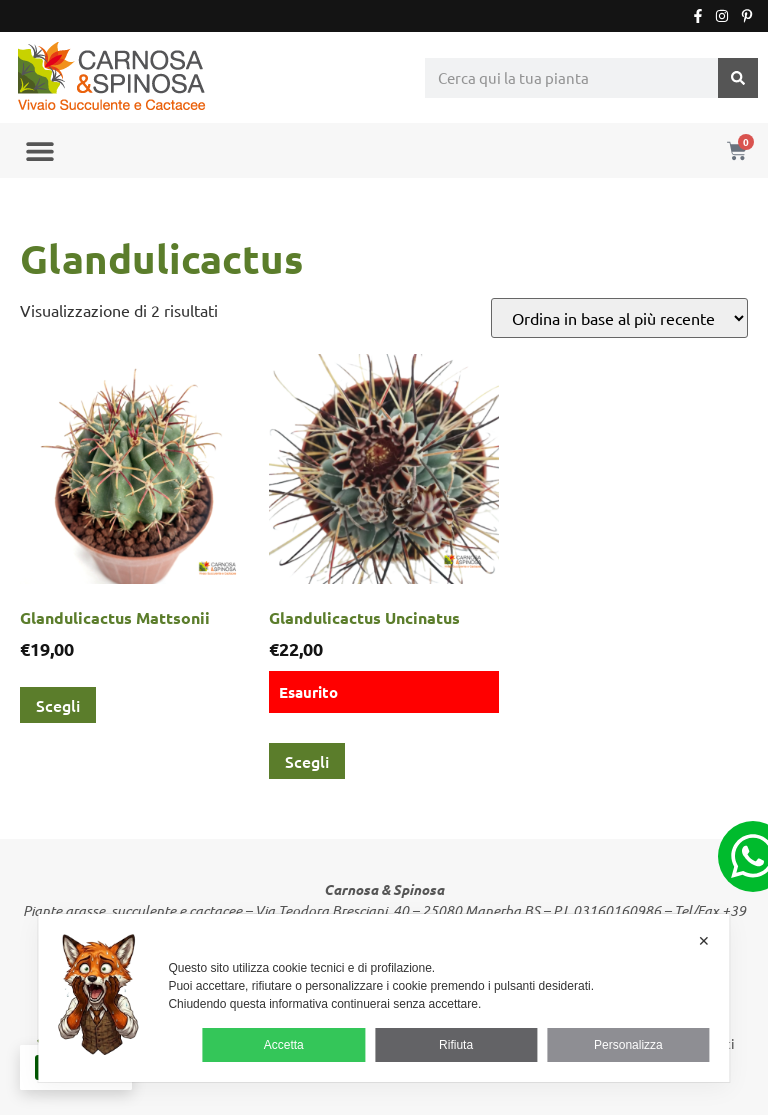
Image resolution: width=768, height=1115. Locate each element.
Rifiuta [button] (456, 1045)
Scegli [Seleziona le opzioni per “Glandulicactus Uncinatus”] (307, 761)
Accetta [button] (284, 1045)
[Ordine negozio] (619, 318)
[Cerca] (738, 78)
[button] (39, 150)
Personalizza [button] (628, 1045)
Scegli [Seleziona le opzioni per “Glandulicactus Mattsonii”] (58, 705)
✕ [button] (704, 941)
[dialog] (383, 998)
